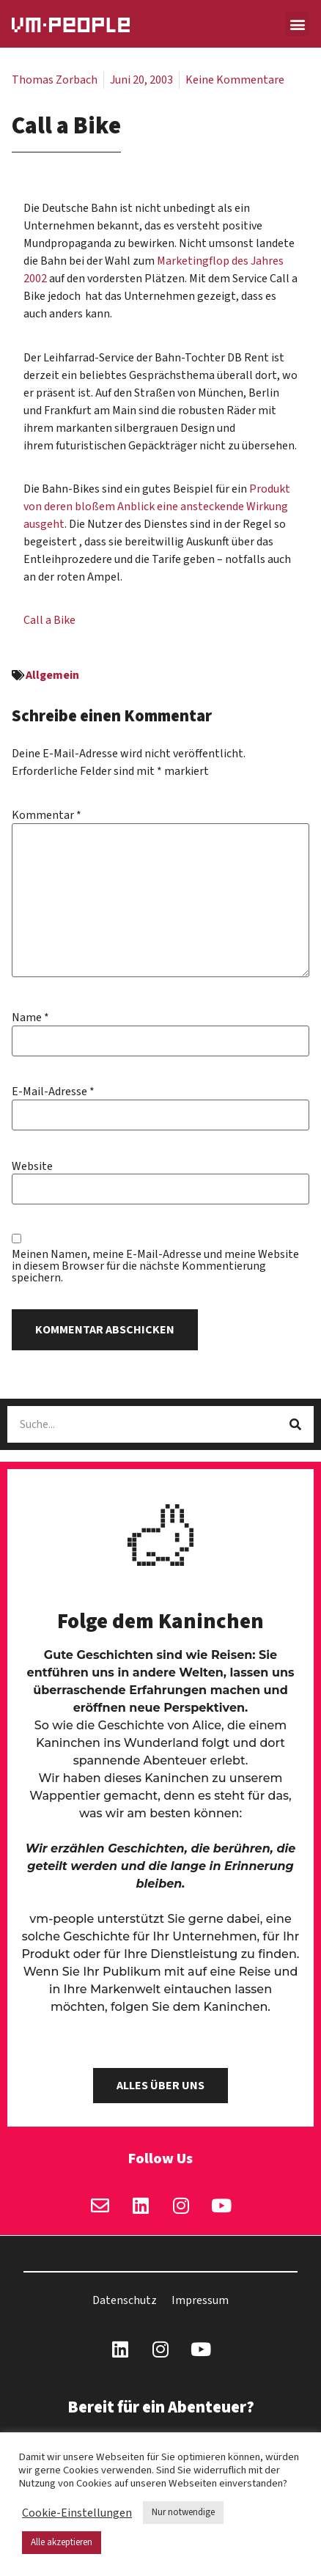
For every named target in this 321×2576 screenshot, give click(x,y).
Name (30, 1017)
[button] (297, 24)
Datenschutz (124, 2300)
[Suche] (295, 1424)
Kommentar (46, 815)
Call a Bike (49, 620)
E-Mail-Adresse (53, 1091)
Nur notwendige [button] (183, 2512)
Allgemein (52, 675)
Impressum (200, 2300)
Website (32, 1166)
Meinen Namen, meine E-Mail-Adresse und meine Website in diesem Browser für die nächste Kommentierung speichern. (155, 1266)
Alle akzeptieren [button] (61, 2542)
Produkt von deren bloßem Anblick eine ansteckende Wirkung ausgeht (156, 506)
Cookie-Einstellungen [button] (77, 2513)
